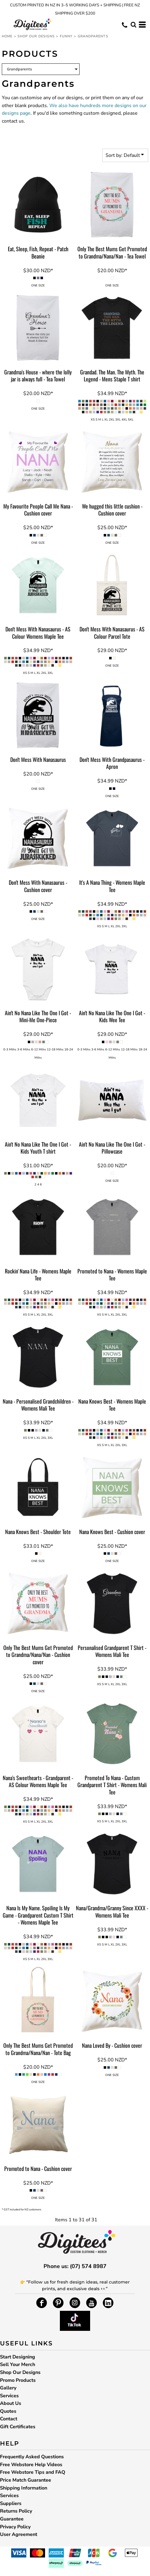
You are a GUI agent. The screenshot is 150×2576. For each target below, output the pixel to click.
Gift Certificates (17, 2426)
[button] (133, 25)
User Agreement (18, 2534)
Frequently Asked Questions (32, 2456)
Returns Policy (16, 2511)
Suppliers (10, 2503)
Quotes (8, 2411)
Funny (66, 36)
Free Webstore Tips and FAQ (32, 2472)
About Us (10, 2403)
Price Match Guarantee (25, 2480)
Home (7, 36)
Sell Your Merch (17, 2364)
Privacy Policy (15, 2527)
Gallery (8, 2388)
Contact (8, 2418)
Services (9, 2395)
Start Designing (17, 2357)
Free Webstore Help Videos (31, 2464)
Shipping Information (23, 2488)
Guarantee (12, 2519)
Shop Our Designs (36, 36)
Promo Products (18, 2380)
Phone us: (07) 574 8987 (75, 2266)
